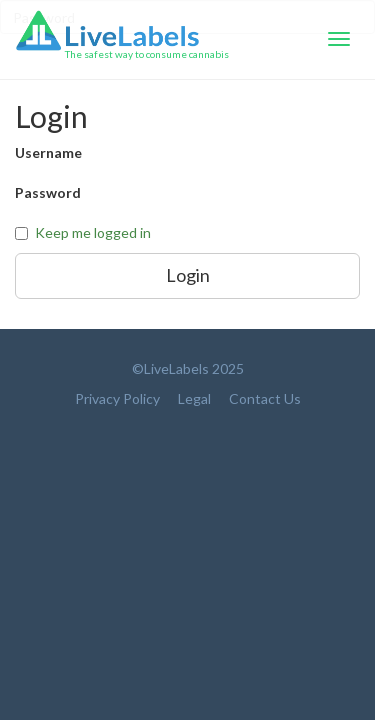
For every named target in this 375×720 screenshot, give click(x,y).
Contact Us (265, 398)
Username (48, 152)
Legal (194, 398)
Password (48, 192)
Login (188, 275)
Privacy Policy (117, 398)
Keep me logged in (93, 232)
